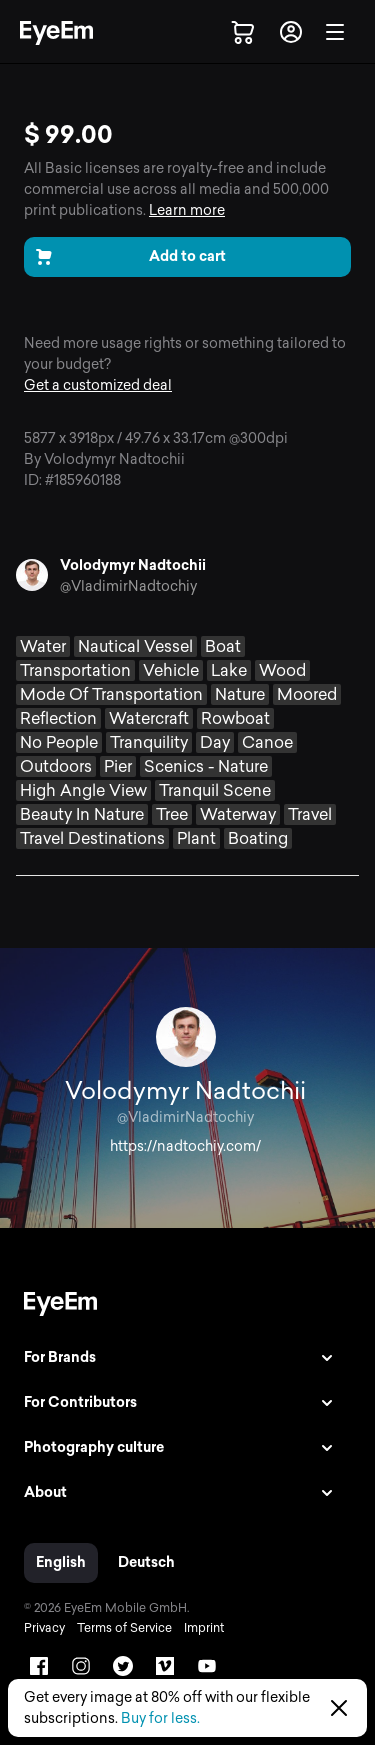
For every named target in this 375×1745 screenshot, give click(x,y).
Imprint (204, 1628)
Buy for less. (160, 1718)
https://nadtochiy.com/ (185, 1146)
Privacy (44, 1628)
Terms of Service (124, 1628)
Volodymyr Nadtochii (133, 565)
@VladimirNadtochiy (128, 586)
